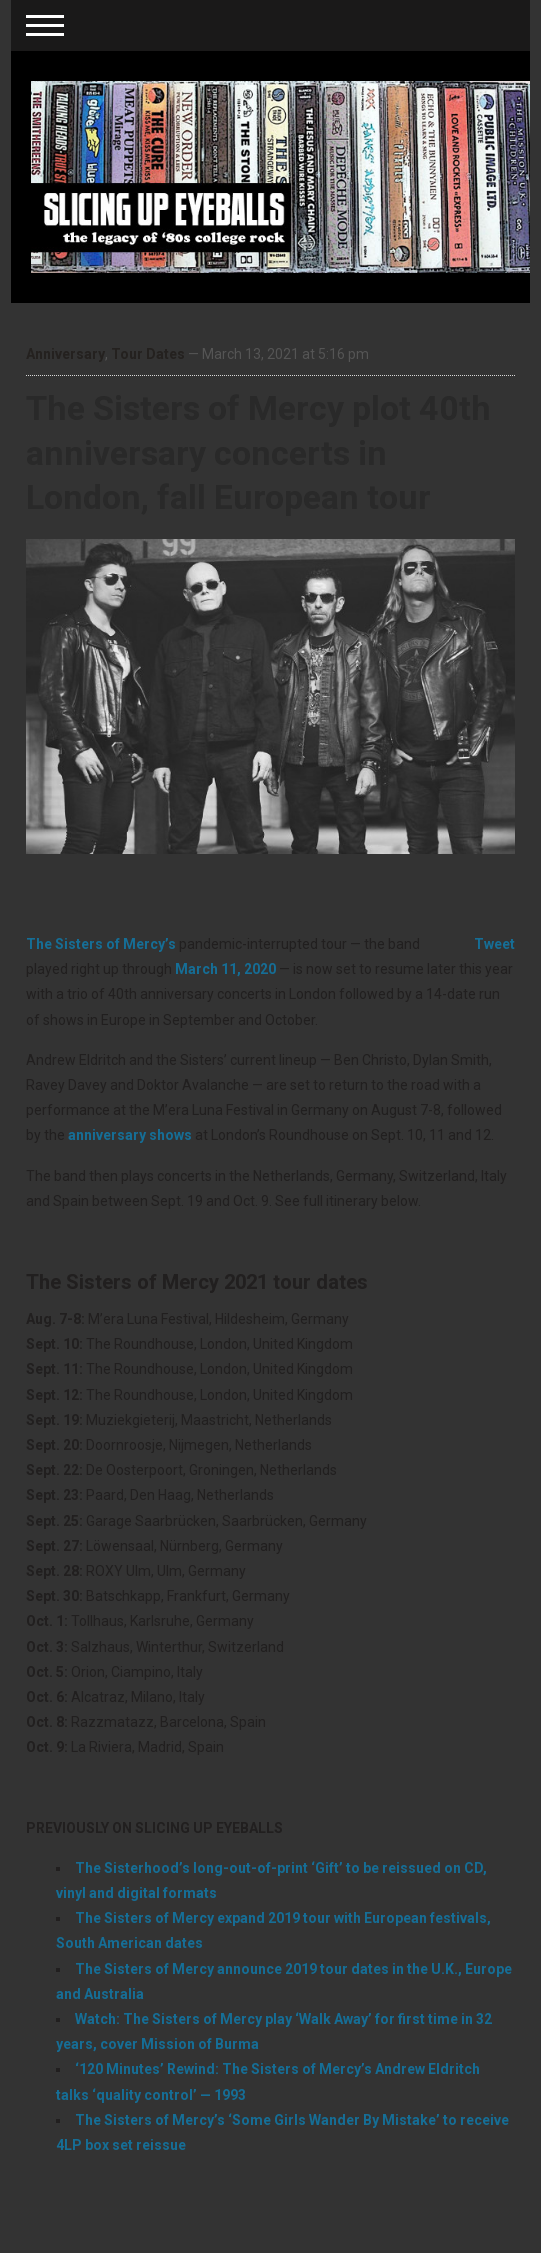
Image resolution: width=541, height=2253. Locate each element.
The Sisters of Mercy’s (101, 944)
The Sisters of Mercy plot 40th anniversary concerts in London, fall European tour (258, 452)
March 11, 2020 (225, 969)
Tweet (494, 944)
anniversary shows (130, 1135)
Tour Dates (148, 354)
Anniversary (65, 354)
